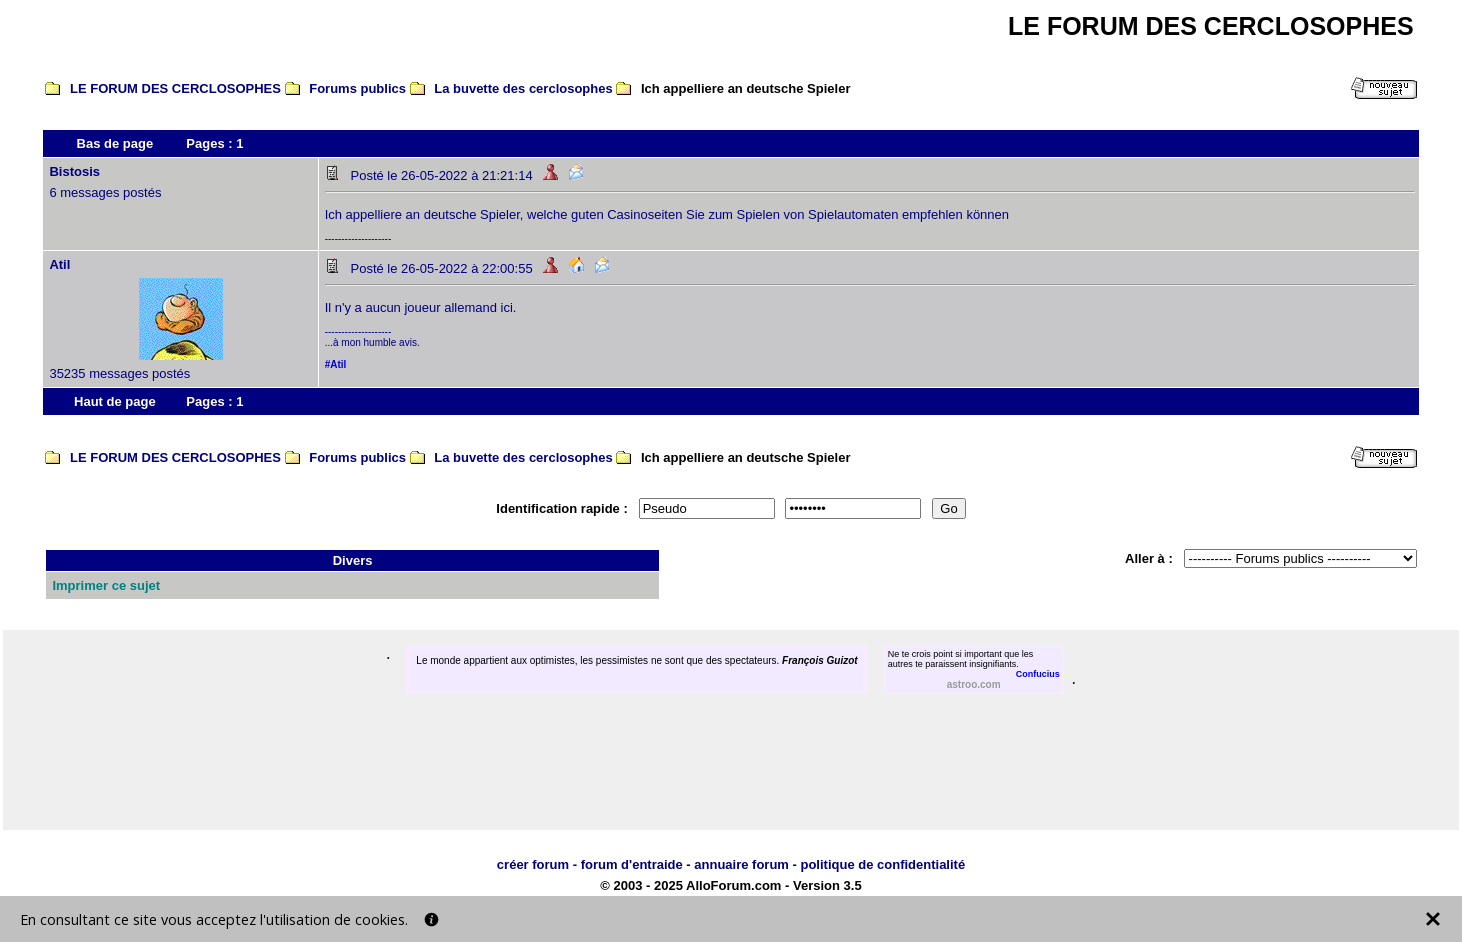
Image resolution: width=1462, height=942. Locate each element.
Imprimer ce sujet (106, 585)
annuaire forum (741, 864)
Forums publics (357, 88)
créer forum (533, 864)
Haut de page (115, 401)
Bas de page (115, 143)
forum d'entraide (632, 864)
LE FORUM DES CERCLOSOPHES (175, 88)
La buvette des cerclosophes (523, 88)
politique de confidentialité (882, 864)
